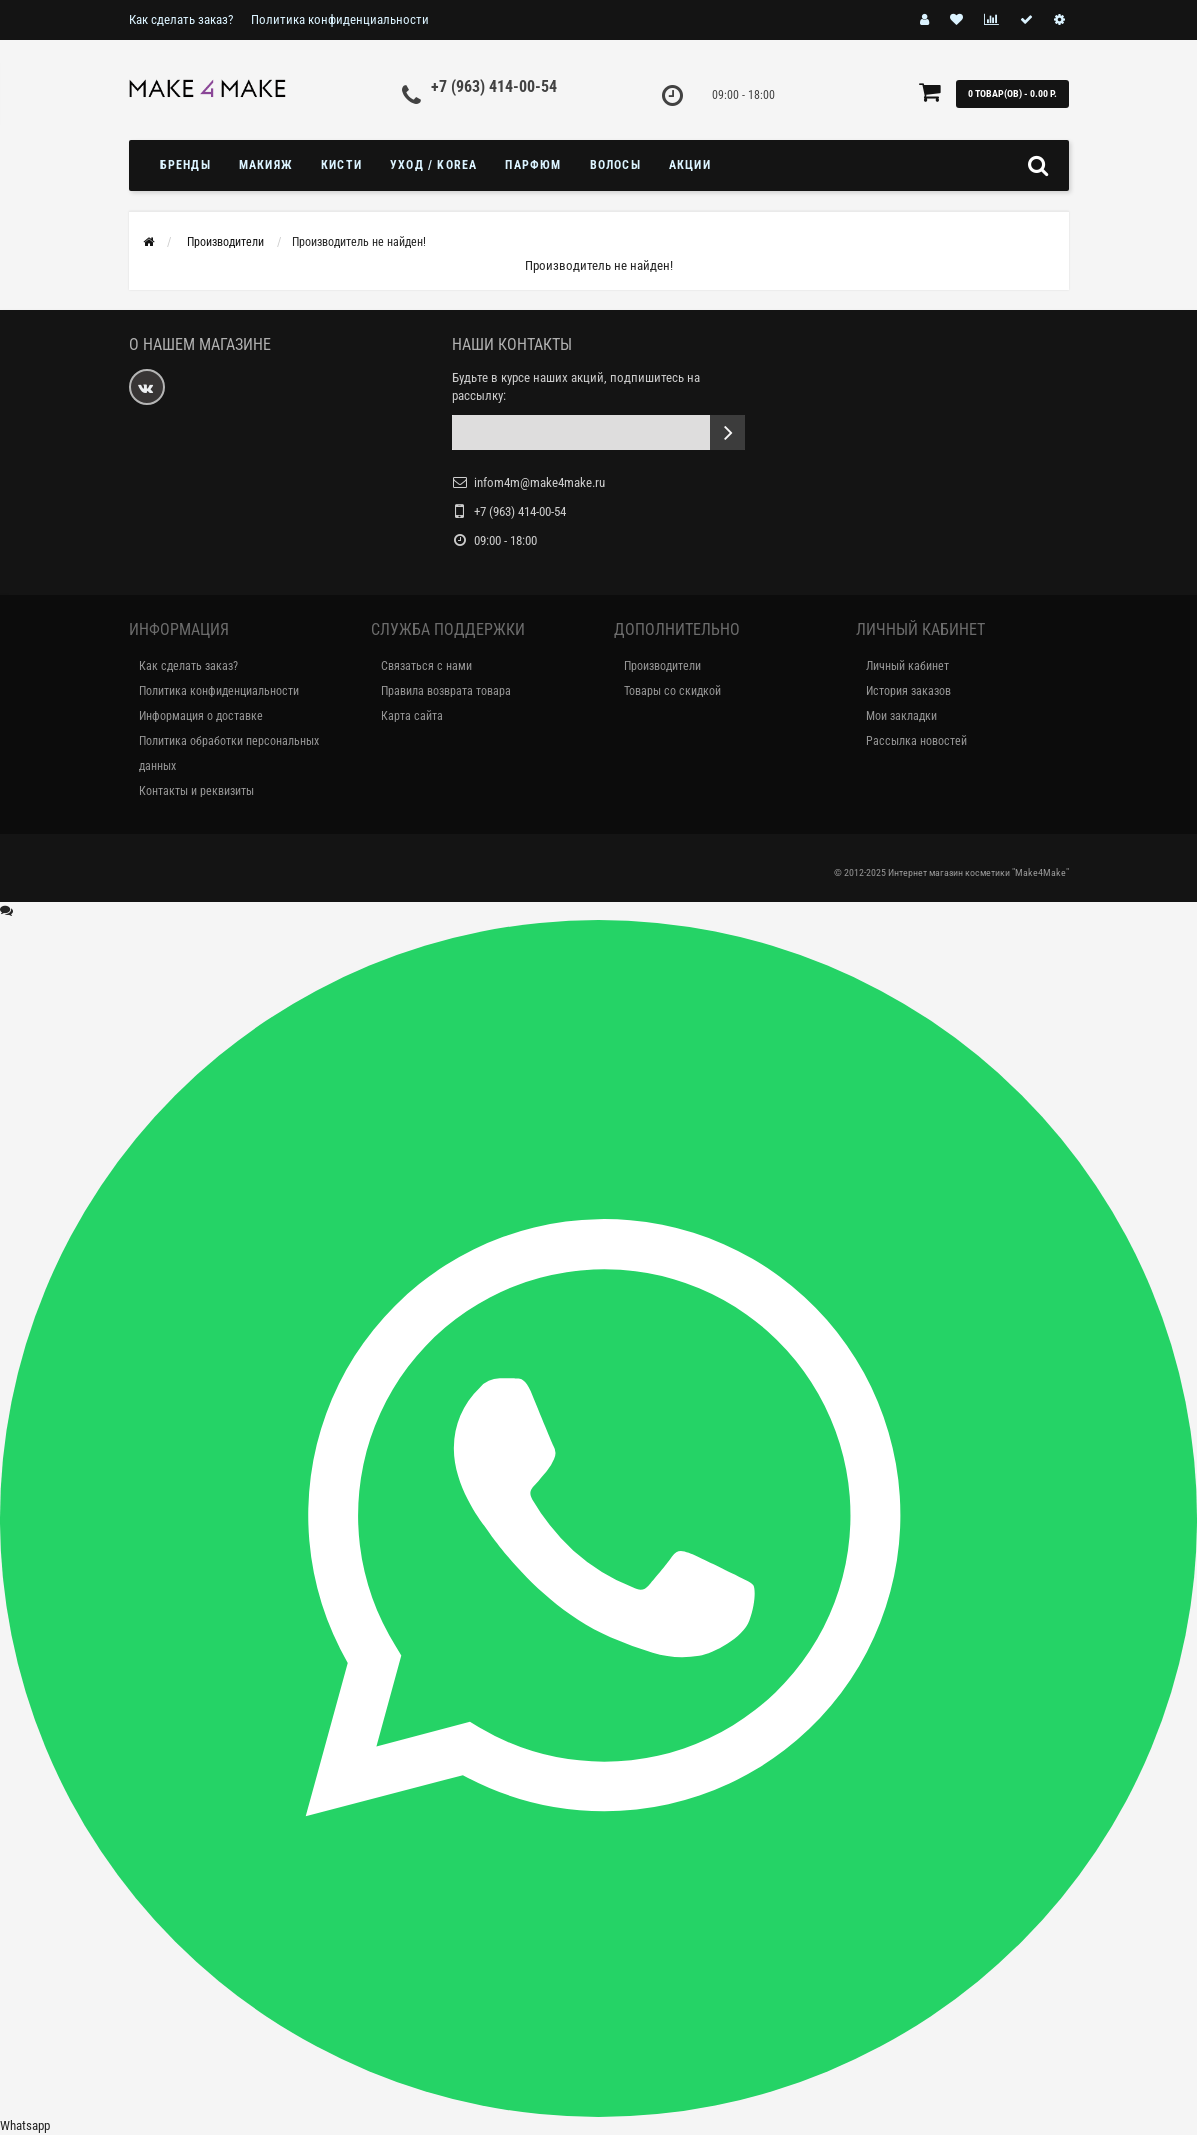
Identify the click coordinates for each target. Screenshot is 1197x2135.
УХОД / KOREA (433, 165)
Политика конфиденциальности (340, 19)
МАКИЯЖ (266, 165)
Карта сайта (412, 716)
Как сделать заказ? (181, 19)
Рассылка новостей (916, 741)
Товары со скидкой (672, 691)
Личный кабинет (907, 666)
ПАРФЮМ (533, 165)
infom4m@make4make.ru (539, 482)
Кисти (341, 165)
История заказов (908, 691)
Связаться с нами (426, 666)
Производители (662, 666)
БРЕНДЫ (185, 165)
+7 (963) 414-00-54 (494, 86)
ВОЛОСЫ (615, 165)
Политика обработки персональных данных (229, 753)
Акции (690, 165)
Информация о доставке (201, 716)
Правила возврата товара (446, 691)
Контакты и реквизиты (196, 791)
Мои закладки (901, 716)
